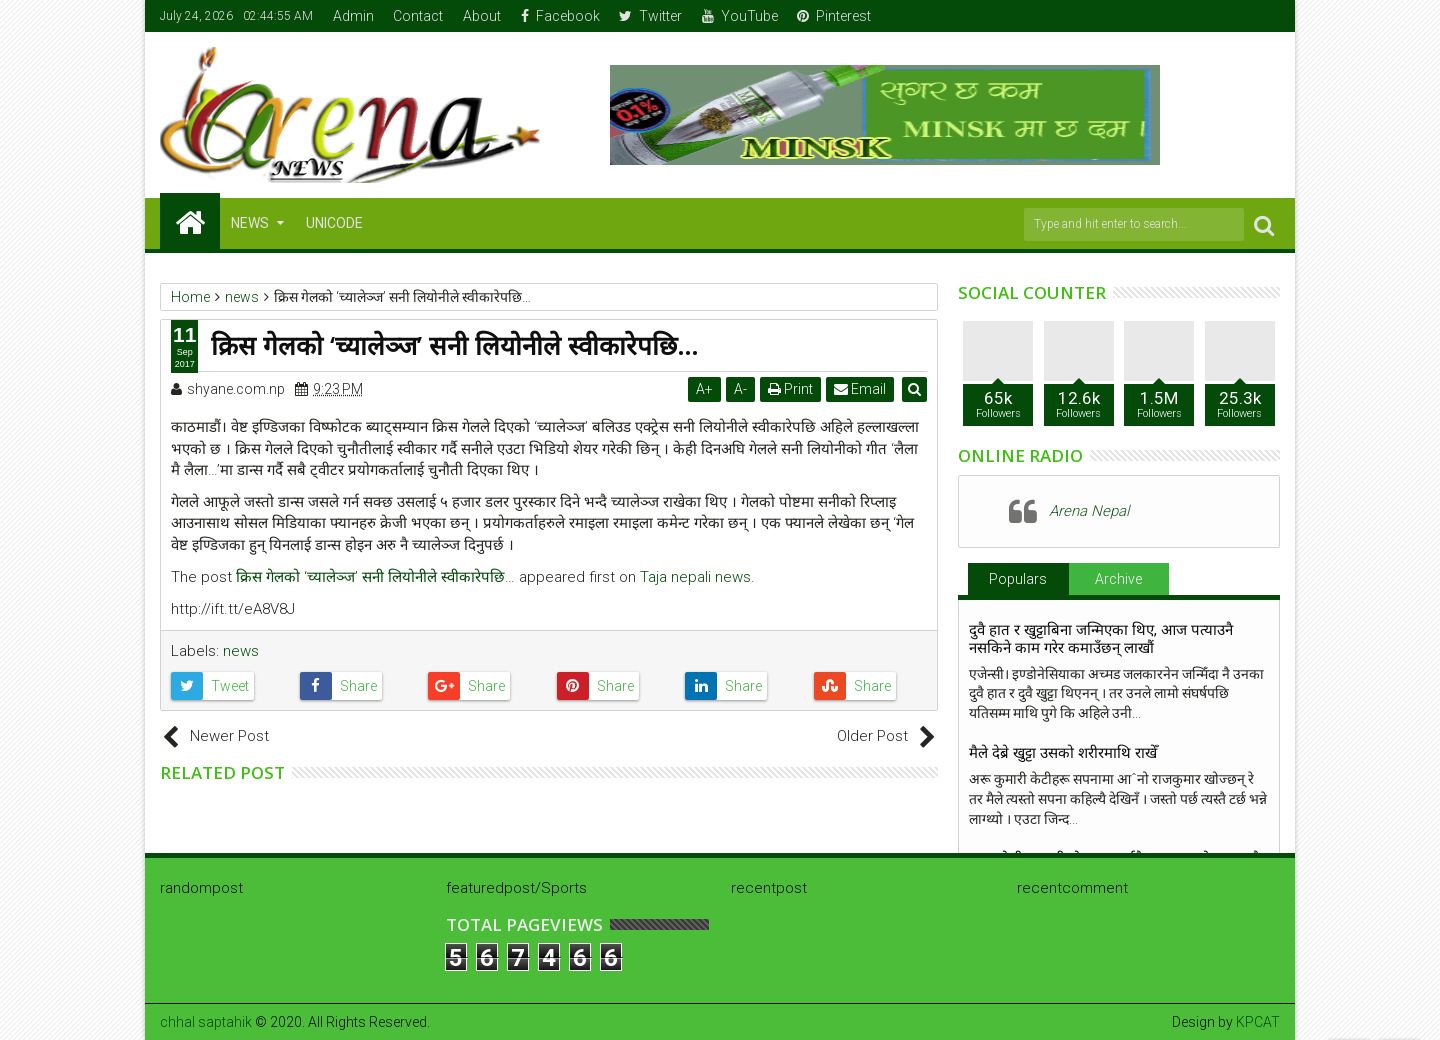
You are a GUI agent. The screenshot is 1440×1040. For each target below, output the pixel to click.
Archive (1118, 579)
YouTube (740, 16)
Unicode (334, 223)
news (241, 651)
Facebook (560, 16)
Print (791, 389)
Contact (418, 16)
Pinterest (834, 16)
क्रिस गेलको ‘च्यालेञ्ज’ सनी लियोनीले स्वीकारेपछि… (375, 577)
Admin (353, 16)
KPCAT (1258, 1022)
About (482, 16)
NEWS (250, 223)
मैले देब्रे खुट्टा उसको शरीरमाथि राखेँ (1063, 753)
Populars (1018, 579)
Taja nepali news (695, 577)
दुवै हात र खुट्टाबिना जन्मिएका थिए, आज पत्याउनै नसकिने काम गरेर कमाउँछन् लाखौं (1101, 639)
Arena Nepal (1089, 511)
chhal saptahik (206, 1022)
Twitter (650, 16)
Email (861, 389)
